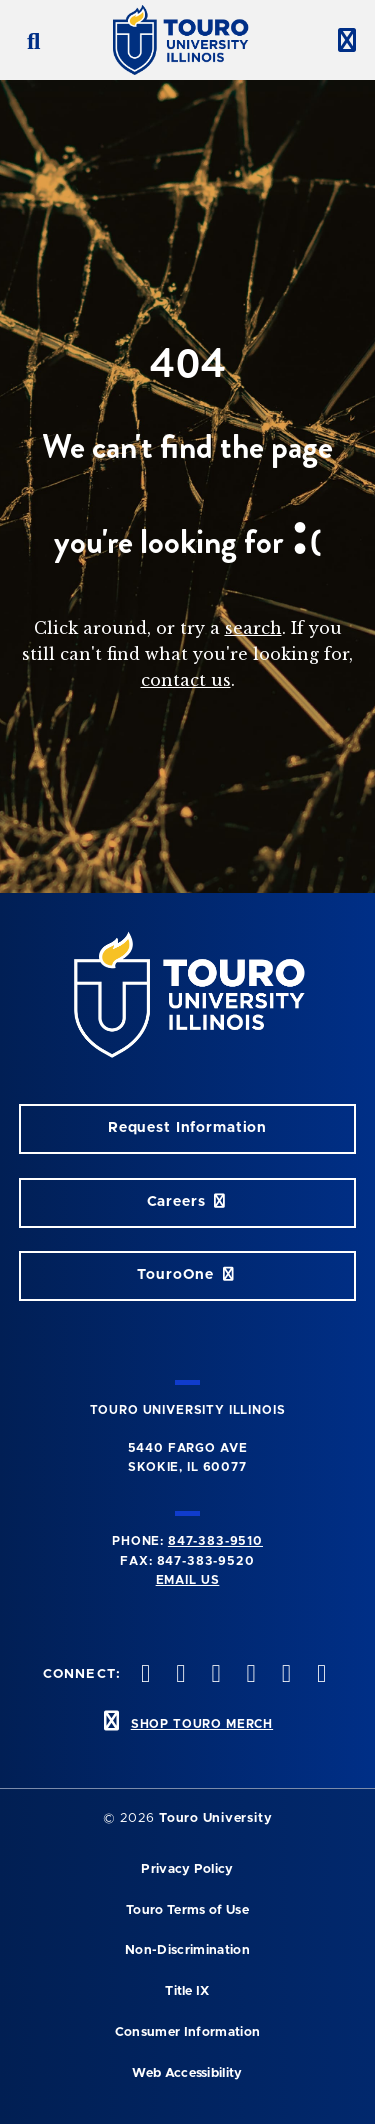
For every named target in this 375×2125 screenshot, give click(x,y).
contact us (186, 680)
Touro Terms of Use (187, 1910)
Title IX (187, 1991)
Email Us (188, 1580)
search (253, 628)
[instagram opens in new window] (179, 1675)
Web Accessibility (187, 2073)
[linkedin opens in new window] (284, 1675)
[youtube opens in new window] (249, 1675)
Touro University (215, 1818)
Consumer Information (187, 2032)
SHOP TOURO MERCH (202, 1724)
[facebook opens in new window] (319, 1675)
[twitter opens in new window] (144, 1675)
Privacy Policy (187, 1869)
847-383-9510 (215, 1541)
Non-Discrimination (187, 1950)
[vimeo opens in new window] (214, 1675)
